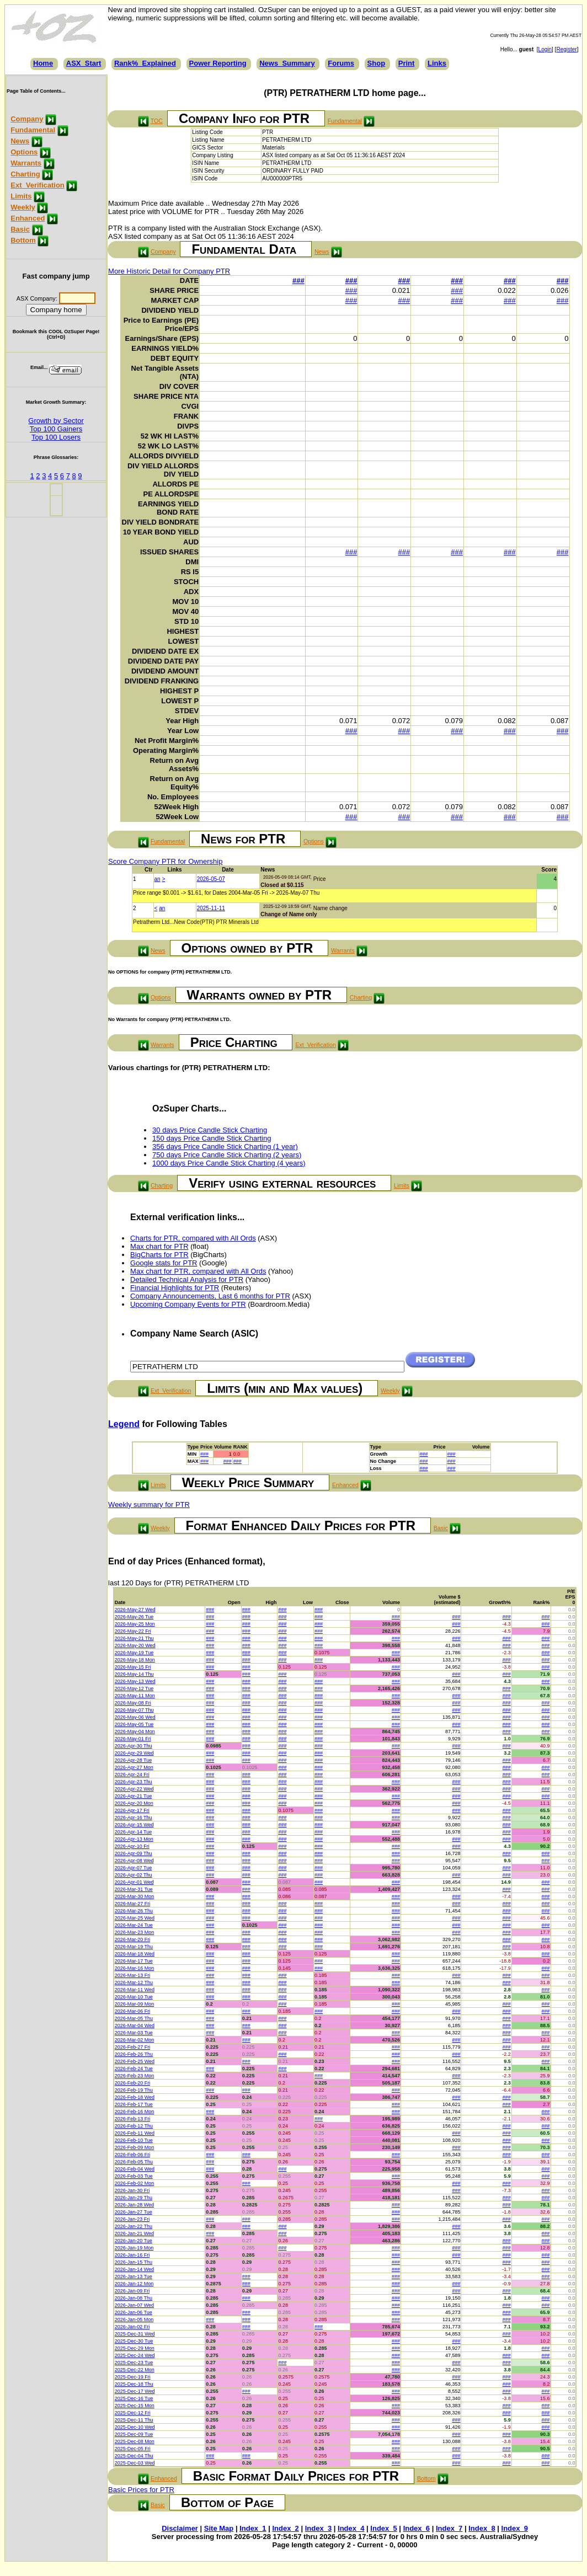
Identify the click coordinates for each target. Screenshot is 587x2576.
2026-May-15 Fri (133, 1667)
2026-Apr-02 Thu (133, 1875)
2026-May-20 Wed (135, 1645)
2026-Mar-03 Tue (134, 2032)
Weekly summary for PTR (149, 1504)
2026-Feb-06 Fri (133, 2154)
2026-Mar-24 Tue (134, 1925)
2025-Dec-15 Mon (134, 2405)
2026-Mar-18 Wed (134, 1954)
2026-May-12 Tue (134, 1688)
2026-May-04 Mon (135, 1731)
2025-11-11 (211, 908)
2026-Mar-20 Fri (133, 1939)
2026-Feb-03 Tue (134, 2176)
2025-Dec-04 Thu (134, 2456)
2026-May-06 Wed (135, 1717)
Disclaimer (180, 2528)
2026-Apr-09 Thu (133, 1853)
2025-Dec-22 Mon (134, 2369)
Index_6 (416, 2528)
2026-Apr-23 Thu (133, 1781)
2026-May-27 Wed (135, 1609)
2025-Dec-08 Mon (134, 2441)
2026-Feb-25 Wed (134, 2061)
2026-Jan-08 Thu (133, 2298)
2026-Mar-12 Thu (134, 1982)
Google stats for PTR (163, 1263)
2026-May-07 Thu (134, 1710)
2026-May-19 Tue (134, 1652)
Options (24, 152)
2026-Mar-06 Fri (133, 2011)
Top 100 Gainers (56, 429)
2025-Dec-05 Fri (133, 2448)
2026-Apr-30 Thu (133, 1746)
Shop (376, 63)
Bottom (23, 240)
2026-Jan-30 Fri (132, 2190)
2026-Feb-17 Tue (134, 2104)
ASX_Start (84, 63)
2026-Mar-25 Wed (134, 1918)
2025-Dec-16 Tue (134, 2398)
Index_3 (318, 2528)
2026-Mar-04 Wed (134, 2025)
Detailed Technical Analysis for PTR (186, 1279)
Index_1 (252, 2528)
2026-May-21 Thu (134, 1638)
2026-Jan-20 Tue (133, 2240)
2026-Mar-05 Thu (134, 2018)
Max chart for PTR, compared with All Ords (198, 1271)
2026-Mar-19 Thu (134, 1946)
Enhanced (27, 218)
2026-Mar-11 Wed (134, 1989)
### (298, 280)
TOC (157, 120)
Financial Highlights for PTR (174, 1288)
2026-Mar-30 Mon (134, 1896)
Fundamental (32, 130)
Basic (20, 229)
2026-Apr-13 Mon (134, 1839)
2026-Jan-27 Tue (133, 2212)
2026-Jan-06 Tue (133, 2312)
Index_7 (449, 2528)
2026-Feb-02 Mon (134, 2183)
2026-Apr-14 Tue (133, 1832)
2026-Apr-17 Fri (132, 1810)
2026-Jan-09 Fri (132, 2291)
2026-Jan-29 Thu (133, 2197)
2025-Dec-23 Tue (134, 2362)
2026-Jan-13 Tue (133, 2276)
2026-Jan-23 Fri (132, 2219)
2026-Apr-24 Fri (132, 1774)
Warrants (25, 163)
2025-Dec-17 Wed (135, 2391)
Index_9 (514, 2528)
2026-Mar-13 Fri (133, 1975)
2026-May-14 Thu (134, 1674)
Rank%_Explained (145, 63)
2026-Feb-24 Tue (134, 2068)
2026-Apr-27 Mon (134, 1767)
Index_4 (351, 2528)
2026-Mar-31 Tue (134, 1889)
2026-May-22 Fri (133, 1631)
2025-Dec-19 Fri (133, 2377)
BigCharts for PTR (159, 1254)
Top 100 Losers (56, 437)
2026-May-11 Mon (135, 1695)
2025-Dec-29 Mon (134, 2348)
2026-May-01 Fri (133, 1738)
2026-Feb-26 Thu (134, 2054)
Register (566, 49)
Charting (25, 174)
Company (26, 119)
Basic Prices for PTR (141, 2490)
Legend (124, 1424)
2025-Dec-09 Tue (134, 2434)
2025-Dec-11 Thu (134, 2420)
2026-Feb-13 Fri (133, 2118)
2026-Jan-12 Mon (134, 2283)
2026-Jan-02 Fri (132, 2326)
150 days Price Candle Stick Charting (211, 1138)
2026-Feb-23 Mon (134, 2075)
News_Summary (286, 63)
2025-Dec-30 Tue (134, 2341)
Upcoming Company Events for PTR (188, 1304)
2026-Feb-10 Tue (134, 2140)
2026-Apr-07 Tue (133, 1867)
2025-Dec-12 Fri (133, 2412)
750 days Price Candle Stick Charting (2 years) (226, 1155)
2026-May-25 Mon (135, 1624)
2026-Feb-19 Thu (134, 2090)
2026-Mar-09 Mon (134, 2004)
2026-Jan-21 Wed (134, 2233)
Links (437, 63)
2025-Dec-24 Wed (135, 2355)
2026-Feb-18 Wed (134, 2097)
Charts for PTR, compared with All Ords (193, 1238)
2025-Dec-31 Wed (135, 2334)
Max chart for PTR (159, 1246)
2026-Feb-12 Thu (134, 2126)
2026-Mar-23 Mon (134, 1932)
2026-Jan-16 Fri (132, 2255)
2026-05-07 (211, 879)
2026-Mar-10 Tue (134, 1997)
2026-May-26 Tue (134, 1617)
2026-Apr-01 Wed (134, 1882)
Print (406, 63)
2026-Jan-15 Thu (133, 2262)
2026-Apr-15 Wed (134, 1824)
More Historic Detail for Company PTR (169, 271)
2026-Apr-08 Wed (134, 1860)
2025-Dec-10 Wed (135, 2427)
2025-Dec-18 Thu (134, 2384)
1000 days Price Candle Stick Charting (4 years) (228, 1163)
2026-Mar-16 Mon (134, 1968)
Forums (341, 63)
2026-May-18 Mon (135, 1660)
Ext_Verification (37, 185)
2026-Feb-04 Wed (134, 2169)
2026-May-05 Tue (134, 1724)
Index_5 (383, 2528)
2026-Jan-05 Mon (134, 2319)
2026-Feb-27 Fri (133, 2047)
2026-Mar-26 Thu (134, 1911)
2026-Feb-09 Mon (134, 2147)
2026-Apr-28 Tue (133, 1760)
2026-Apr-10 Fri (132, 1846)
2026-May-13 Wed (135, 1681)
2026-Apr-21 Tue (133, 1796)
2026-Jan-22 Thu (133, 2226)
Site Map (218, 2528)
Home (43, 63)
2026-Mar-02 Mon (134, 2040)
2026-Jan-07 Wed (134, 2305)
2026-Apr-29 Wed (134, 1753)
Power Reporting (218, 63)
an (157, 879)
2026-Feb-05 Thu (134, 2162)
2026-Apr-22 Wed (134, 1789)
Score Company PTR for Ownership (165, 861)
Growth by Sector (55, 420)
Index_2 (285, 2528)
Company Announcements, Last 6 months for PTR (210, 1296)
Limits (20, 196)
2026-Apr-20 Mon (134, 1803)
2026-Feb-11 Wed (134, 2133)
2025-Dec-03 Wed (135, 2463)
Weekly (22, 207)
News (19, 141)
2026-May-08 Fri (133, 1703)
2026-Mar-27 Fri (133, 1903)
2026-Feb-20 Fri (133, 2083)
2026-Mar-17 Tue (134, 1961)
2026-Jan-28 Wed (134, 2205)
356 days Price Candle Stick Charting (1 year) (225, 1146)
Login (545, 49)
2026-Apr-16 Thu (133, 1817)
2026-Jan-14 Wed (134, 2269)
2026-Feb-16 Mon (134, 2111)
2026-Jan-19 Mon (134, 2248)
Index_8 (481, 2528)
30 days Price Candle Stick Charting (209, 1130)
